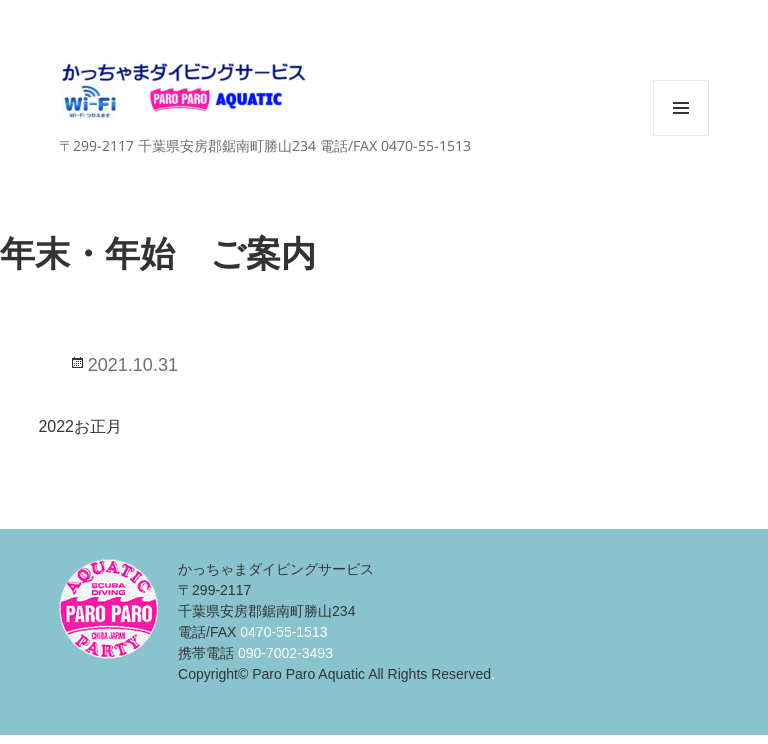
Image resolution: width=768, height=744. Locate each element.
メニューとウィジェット (681, 135)
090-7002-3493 (285, 653)
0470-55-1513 (283, 632)
